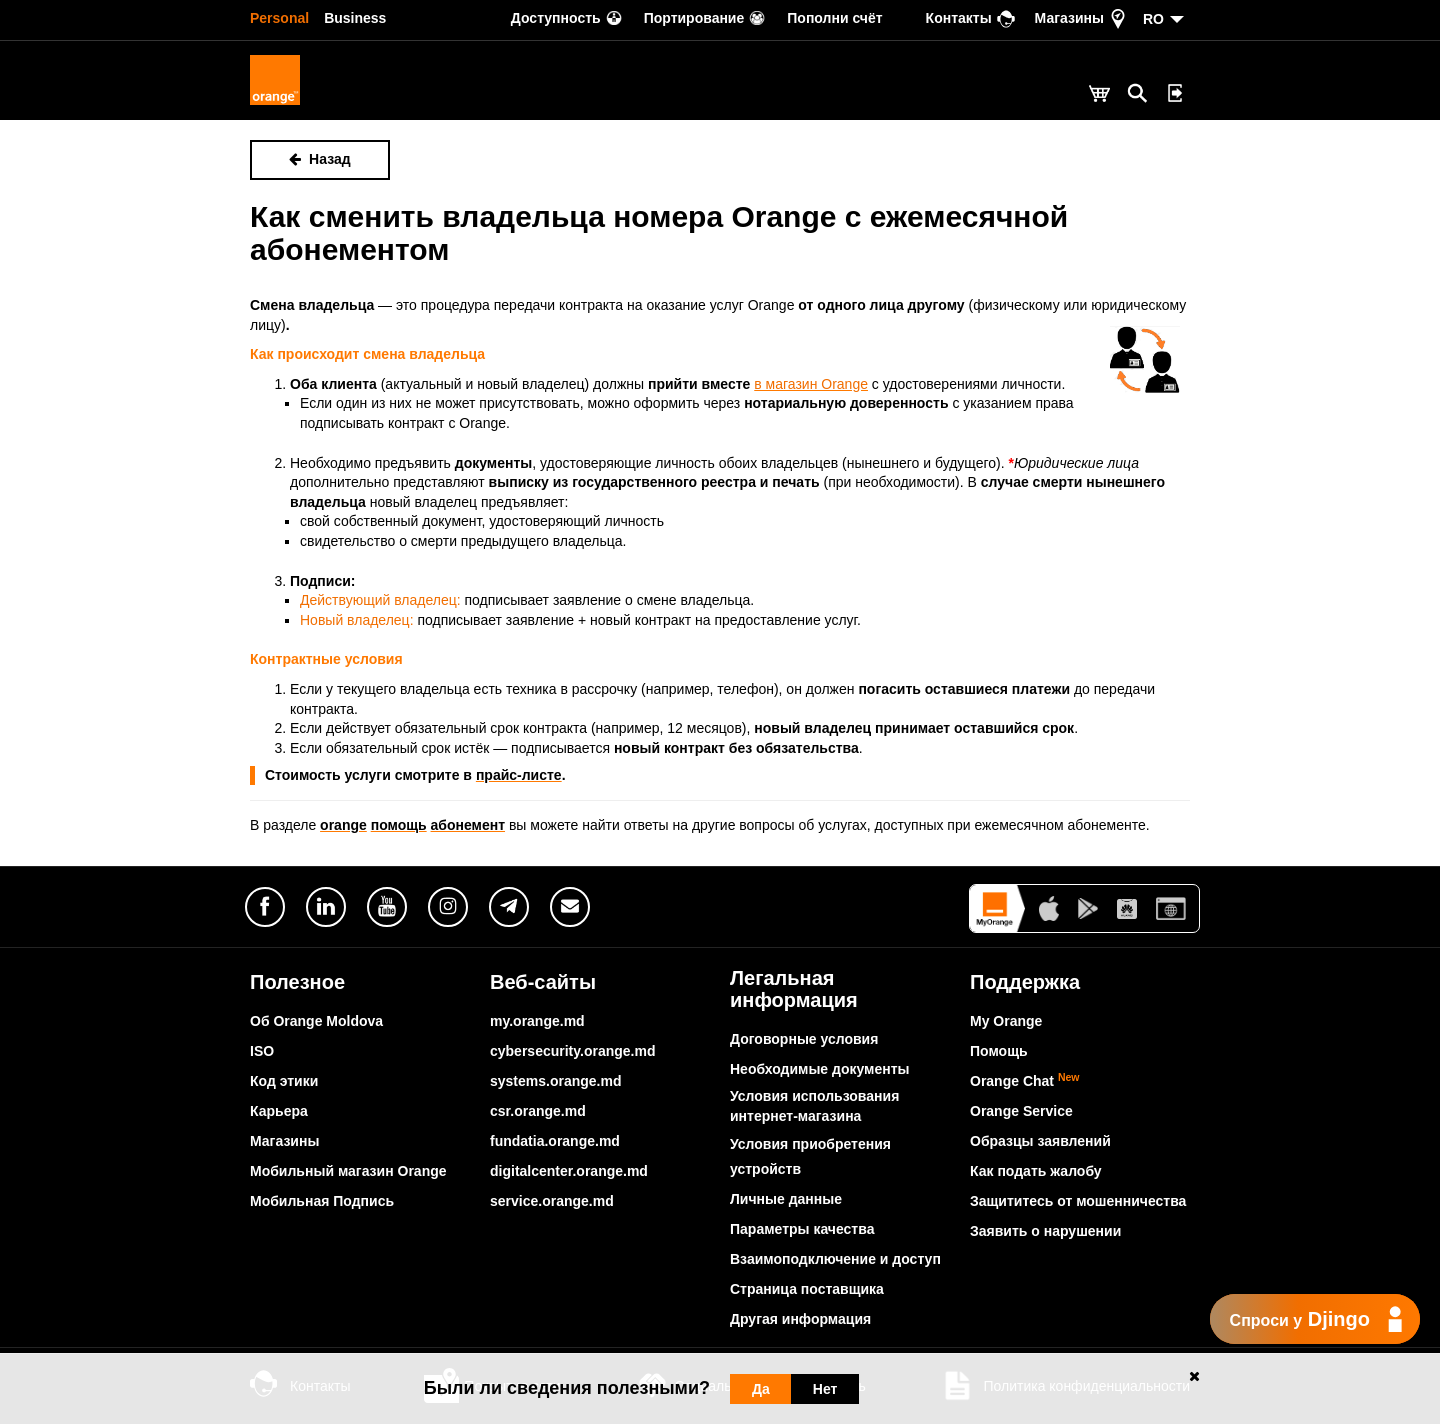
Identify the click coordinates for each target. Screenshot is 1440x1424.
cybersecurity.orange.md (572, 1051)
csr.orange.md (538, 1111)
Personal (279, 18)
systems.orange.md (556, 1081)
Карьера (279, 1111)
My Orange (1006, 1021)
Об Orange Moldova (316, 1021)
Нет (825, 1389)
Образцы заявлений (1040, 1141)
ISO (262, 1051)
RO (1153, 19)
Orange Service (1021, 1111)
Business (355, 18)
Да (761, 1389)
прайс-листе (519, 775)
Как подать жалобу (1036, 1171)
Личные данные (786, 1199)
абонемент (468, 825)
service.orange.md (552, 1201)
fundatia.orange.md (555, 1141)
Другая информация (800, 1319)
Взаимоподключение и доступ (835, 1259)
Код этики (284, 1081)
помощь (399, 825)
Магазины (284, 1141)
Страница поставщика (807, 1289)
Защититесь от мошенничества (1078, 1201)
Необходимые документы (820, 1069)
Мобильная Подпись (322, 1201)
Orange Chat (1025, 1081)
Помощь (999, 1051)
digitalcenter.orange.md (569, 1171)
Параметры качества (802, 1229)
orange (343, 825)
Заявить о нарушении (1045, 1231)
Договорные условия (804, 1039)
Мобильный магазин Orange (348, 1171)
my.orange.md (537, 1021)
